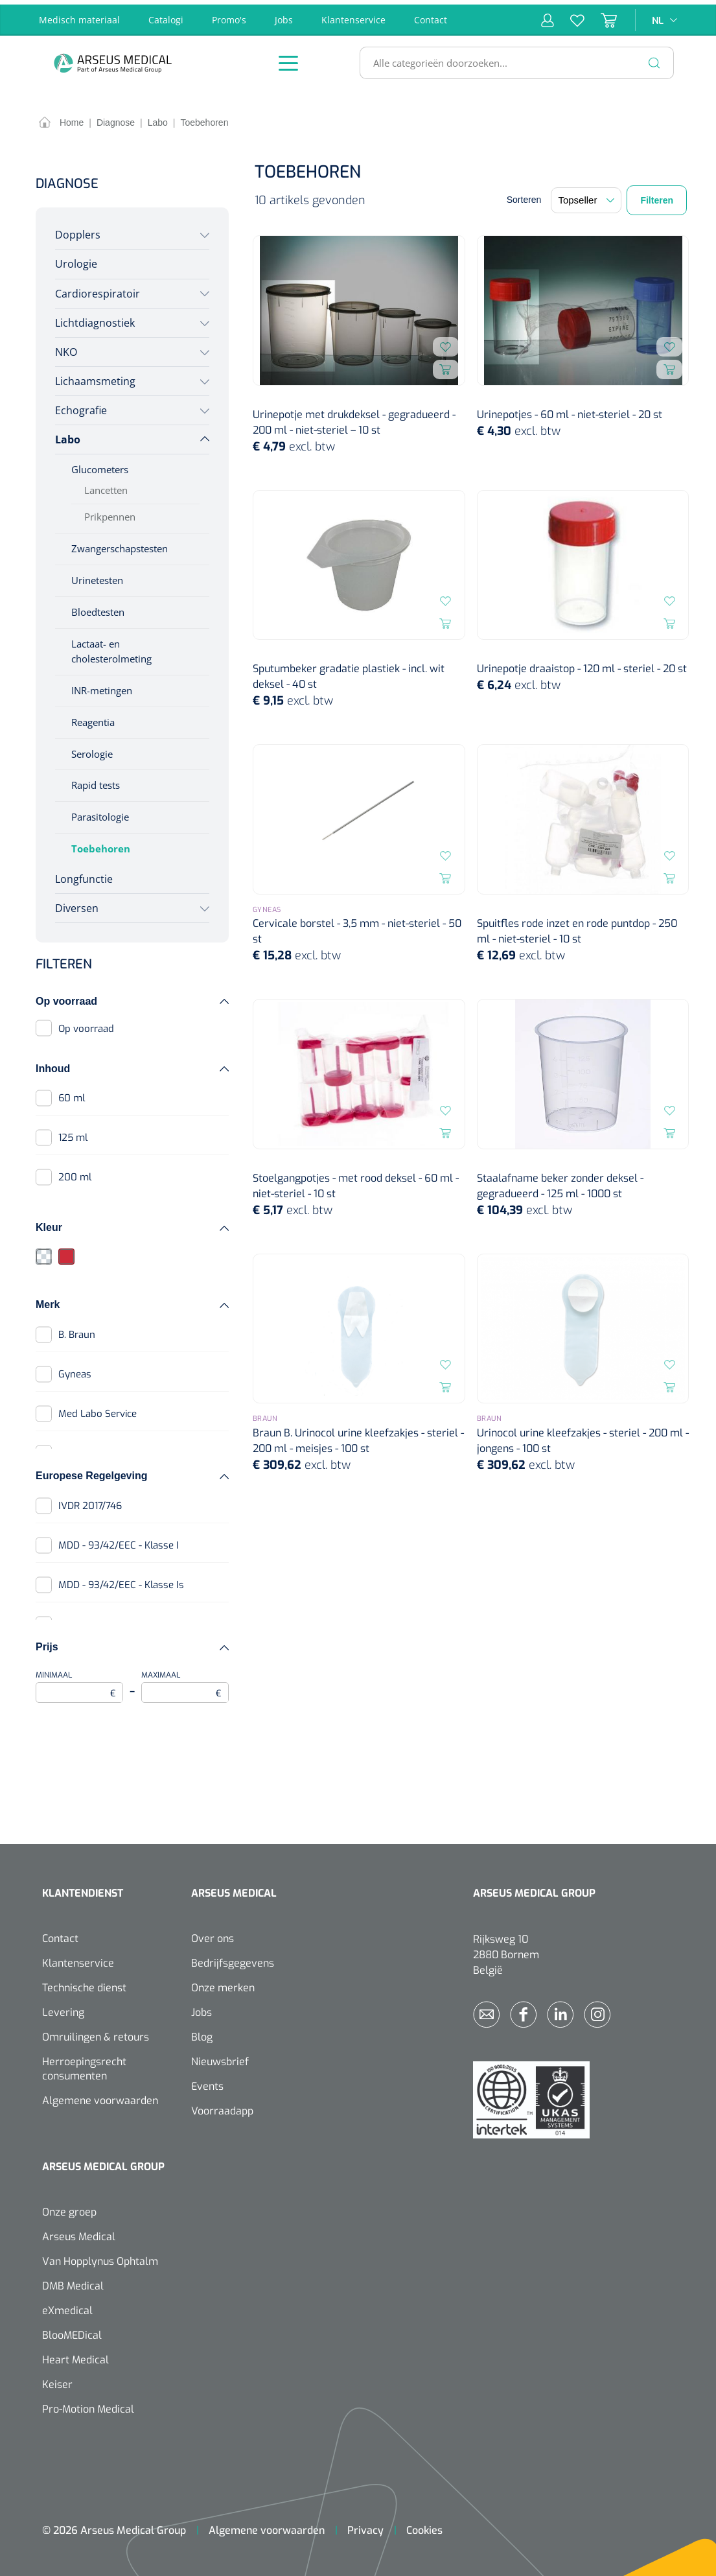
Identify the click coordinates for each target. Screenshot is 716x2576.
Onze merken (223, 1983)
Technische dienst (84, 1983)
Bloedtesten (97, 607)
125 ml (72, 1133)
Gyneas (74, 1369)
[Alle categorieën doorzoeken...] (511, 58)
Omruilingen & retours (95, 2032)
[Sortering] (586, 196)
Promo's (229, 15)
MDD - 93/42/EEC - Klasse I (118, 1540)
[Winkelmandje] (600, 16)
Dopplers (77, 231)
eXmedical (67, 2306)
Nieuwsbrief (220, 2057)
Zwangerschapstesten (119, 544)
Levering (63, 2008)
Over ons (212, 1934)
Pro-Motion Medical (88, 2404)
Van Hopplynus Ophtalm (100, 2257)
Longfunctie (84, 875)
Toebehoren (100, 844)
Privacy (365, 2526)
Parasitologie (100, 812)
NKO (66, 347)
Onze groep (69, 2207)
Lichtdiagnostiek (95, 318)
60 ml (71, 1094)
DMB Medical (73, 2281)
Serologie (92, 749)
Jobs (284, 15)
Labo (67, 435)
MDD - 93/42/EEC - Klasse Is (121, 1580)
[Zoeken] (654, 58)
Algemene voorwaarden (100, 2096)
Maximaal (185, 1681)
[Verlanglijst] (569, 16)
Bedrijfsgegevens (232, 1958)
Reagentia (93, 717)
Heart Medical (75, 2355)
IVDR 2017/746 (90, 1501)
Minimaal (79, 1681)
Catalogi (165, 15)
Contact (430, 15)
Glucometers (99, 465)
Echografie (81, 406)
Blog (202, 2032)
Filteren (656, 196)
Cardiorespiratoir (97, 289)
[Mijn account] (547, 16)
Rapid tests (95, 781)
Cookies (424, 2526)
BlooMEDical (72, 2330)
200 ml (74, 1173)
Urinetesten (97, 575)
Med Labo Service (97, 1409)
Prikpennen (109, 512)
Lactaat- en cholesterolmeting (111, 647)
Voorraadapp (222, 2106)
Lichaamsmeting (95, 376)
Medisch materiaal (79, 15)
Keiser (57, 2380)
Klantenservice (353, 15)
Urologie (76, 260)
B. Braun (76, 1330)
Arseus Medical (78, 2232)
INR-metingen (101, 685)
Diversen (76, 904)
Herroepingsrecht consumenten (84, 2064)
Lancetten (106, 486)
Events (207, 2082)
